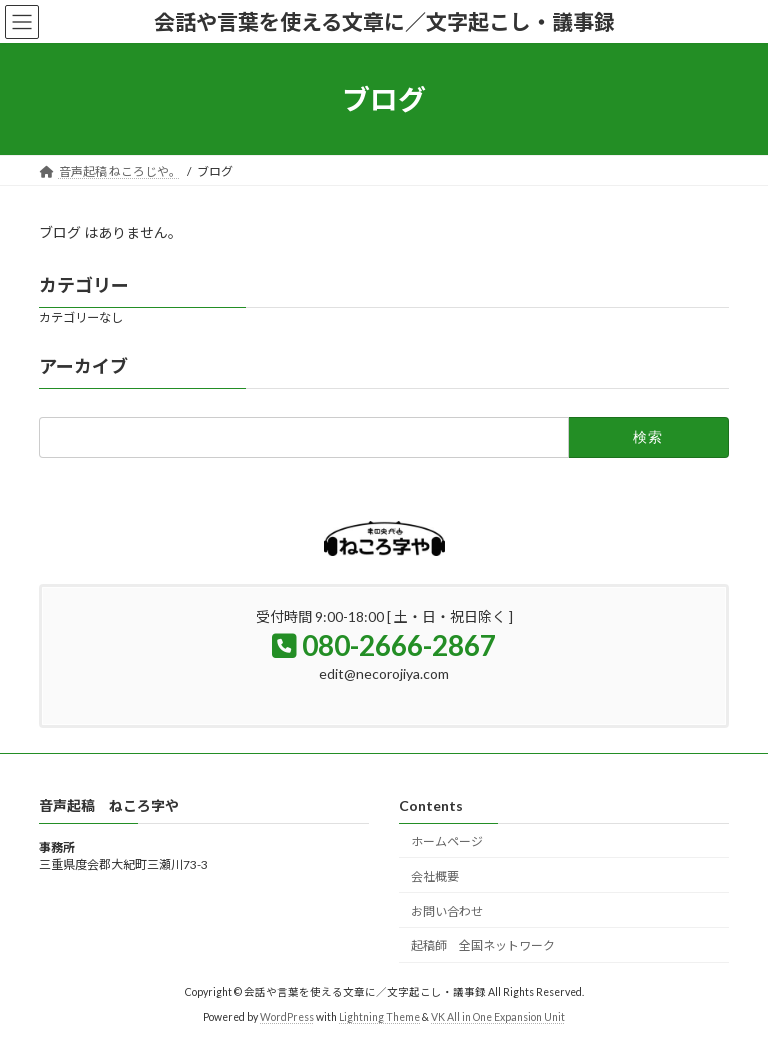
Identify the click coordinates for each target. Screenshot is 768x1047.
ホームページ (447, 841)
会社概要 (435, 875)
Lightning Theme (379, 1016)
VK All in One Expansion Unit (498, 1016)
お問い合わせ (447, 910)
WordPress (287, 1016)
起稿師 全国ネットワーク (483, 945)
